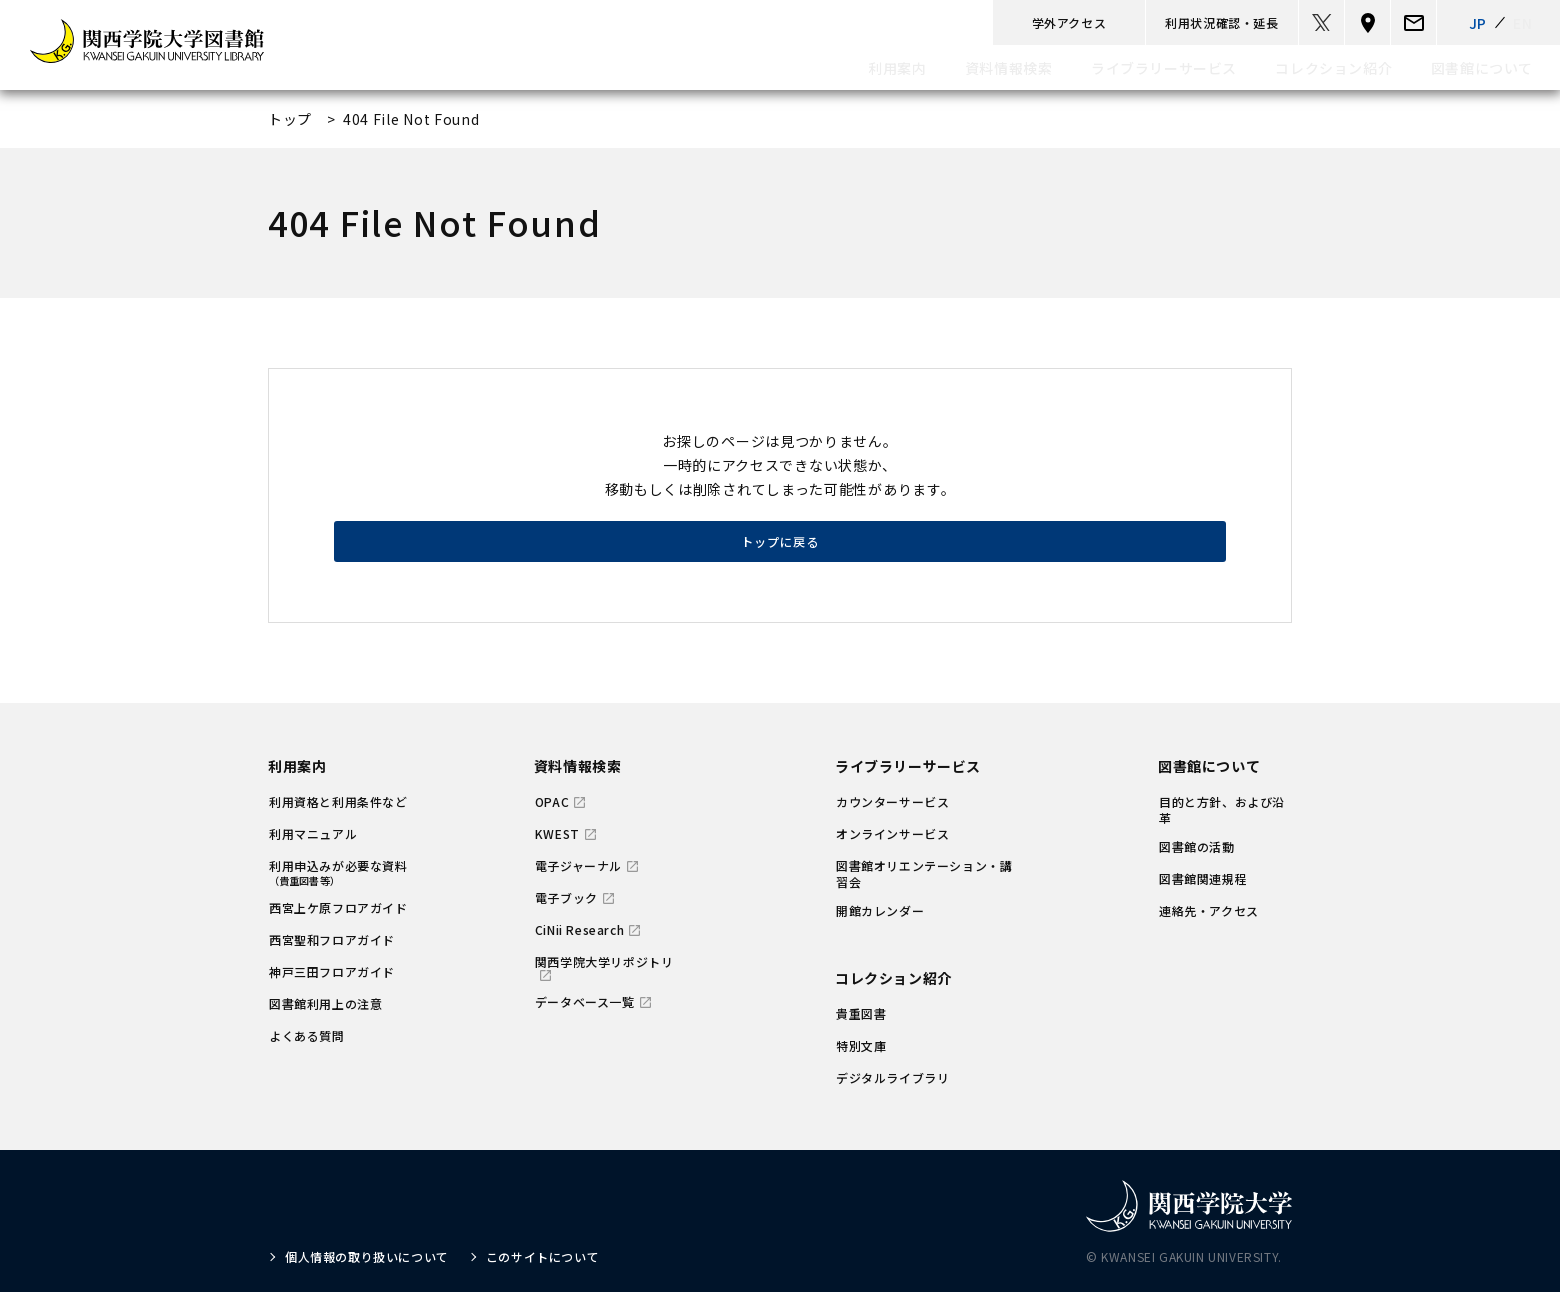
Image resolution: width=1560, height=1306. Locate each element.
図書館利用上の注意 (325, 1018)
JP (1478, 23)
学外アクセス (1069, 22)
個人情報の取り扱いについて (367, 1270)
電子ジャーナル (578, 880)
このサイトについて (542, 1270)
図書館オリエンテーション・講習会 (924, 888)
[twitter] (1321, 22)
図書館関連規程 (1203, 893)
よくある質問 (307, 1050)
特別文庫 (861, 1060)
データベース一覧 (585, 1016)
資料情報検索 (578, 780)
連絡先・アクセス (1209, 925)
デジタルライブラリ (892, 1092)
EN (1522, 23)
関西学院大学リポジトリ (604, 976)
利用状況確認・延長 (1221, 22)
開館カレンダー (880, 925)
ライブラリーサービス (908, 780)
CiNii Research (579, 944)
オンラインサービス (892, 848)
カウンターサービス (892, 816)
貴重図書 (861, 1028)
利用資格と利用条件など (338, 816)
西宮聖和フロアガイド (332, 954)
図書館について (1209, 780)
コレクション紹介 (893, 992)
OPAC (552, 816)
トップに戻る (780, 551)
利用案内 (297, 780)
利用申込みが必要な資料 (338, 886)
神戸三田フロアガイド (332, 986)
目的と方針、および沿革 (1222, 824)
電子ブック (566, 912)
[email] (1413, 22)
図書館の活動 (1197, 861)
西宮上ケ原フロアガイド (338, 922)
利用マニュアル (313, 848)
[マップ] (1367, 22)
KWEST (557, 848)
